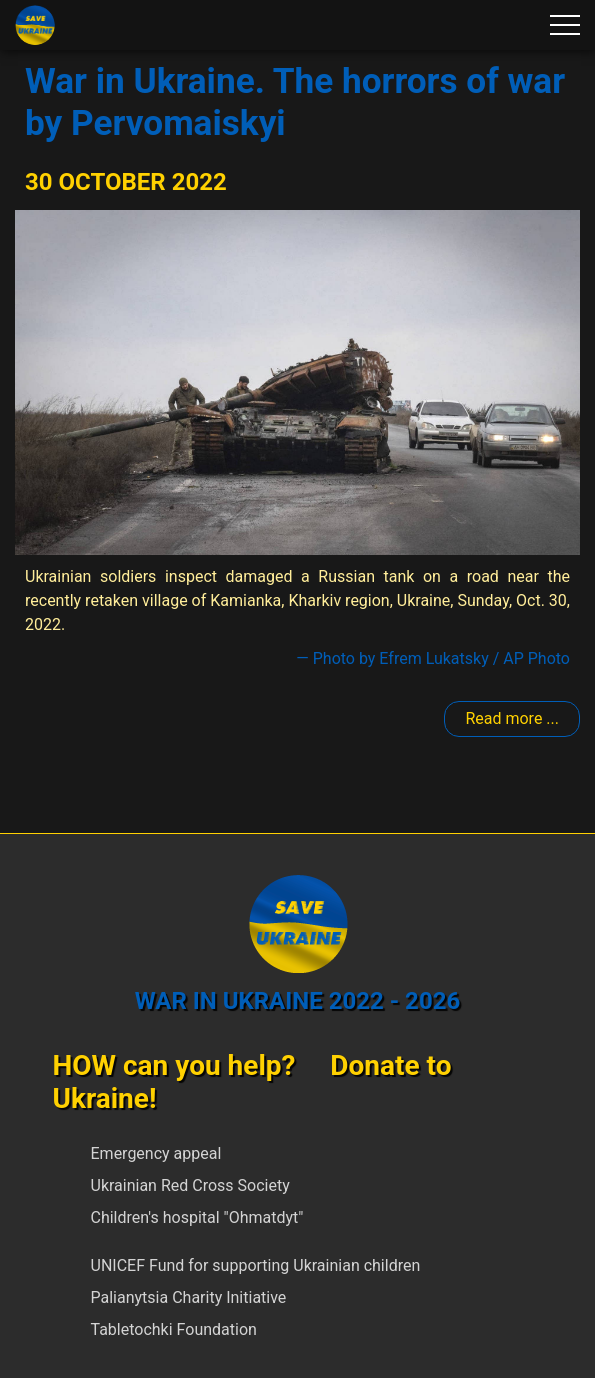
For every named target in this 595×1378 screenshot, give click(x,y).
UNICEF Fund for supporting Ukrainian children (256, 1265)
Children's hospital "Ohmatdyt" (197, 1217)
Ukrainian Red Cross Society (190, 1185)
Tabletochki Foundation (174, 1329)
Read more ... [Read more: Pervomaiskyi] (512, 718)
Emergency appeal (156, 1153)
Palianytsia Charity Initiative (189, 1297)
